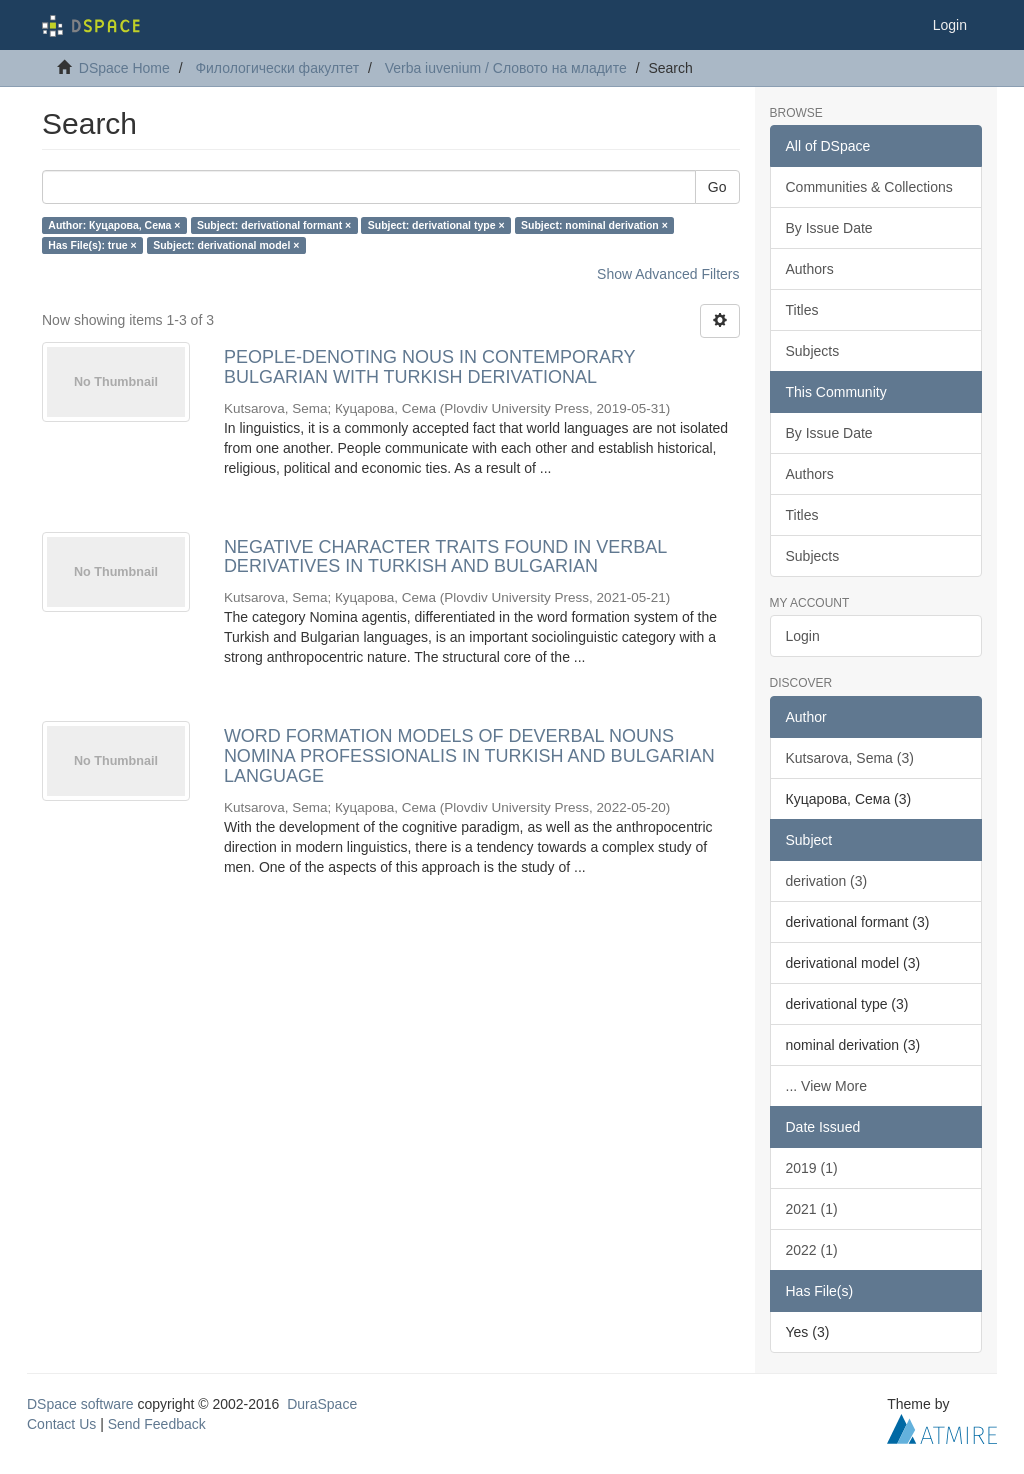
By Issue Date (829, 228)
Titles (802, 310)
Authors (810, 269)
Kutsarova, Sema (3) (850, 758)
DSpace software (80, 1404)
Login (803, 636)
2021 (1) (812, 1209)
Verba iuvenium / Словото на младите (506, 68)
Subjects (813, 351)
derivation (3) (827, 881)
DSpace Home (124, 68)
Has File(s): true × (92, 245)
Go (717, 187)
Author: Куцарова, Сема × (114, 225)
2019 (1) (812, 1168)
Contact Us (61, 1424)
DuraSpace (322, 1404)
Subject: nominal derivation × (594, 225)
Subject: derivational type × (436, 225)
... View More (826, 1086)
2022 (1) (812, 1250)
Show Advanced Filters (668, 274)
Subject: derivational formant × (274, 225)
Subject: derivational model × (226, 245)
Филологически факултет (277, 68)
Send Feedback (157, 1424)
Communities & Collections (869, 187)
